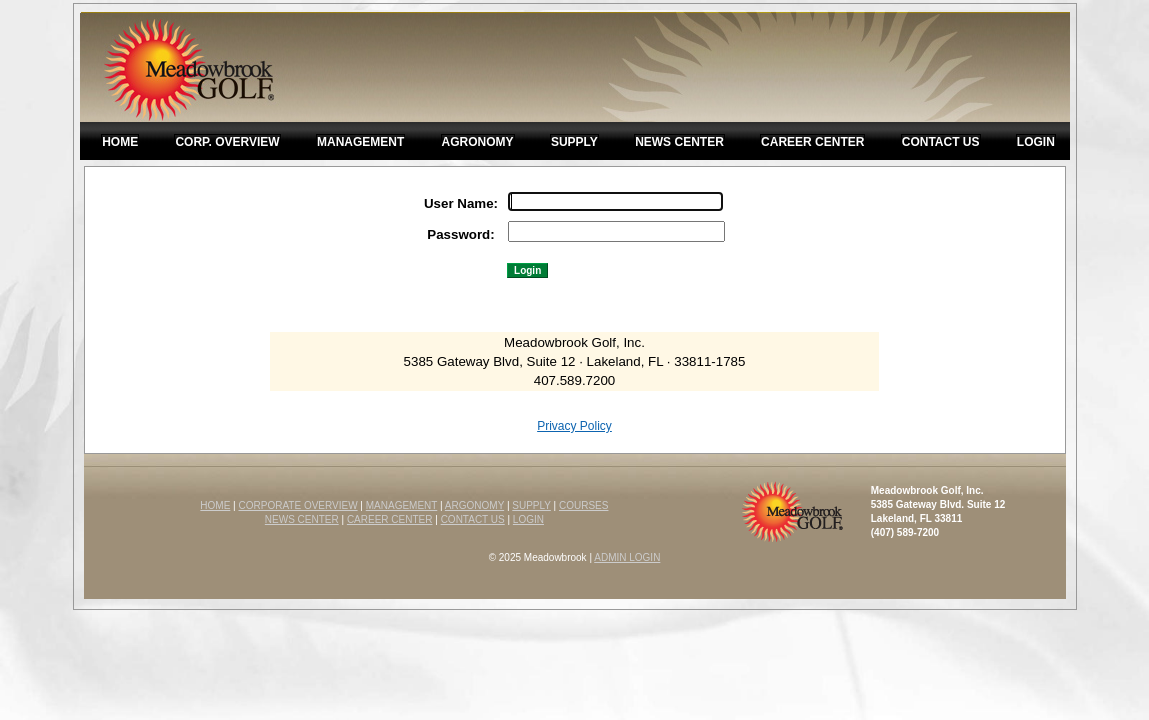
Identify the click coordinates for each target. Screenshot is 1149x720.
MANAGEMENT (402, 505)
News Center (679, 142)
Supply (574, 142)
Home (120, 142)
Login (1036, 142)
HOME (215, 505)
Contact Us (941, 142)
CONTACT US (473, 519)
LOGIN (528, 519)
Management (360, 142)
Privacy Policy (574, 426)
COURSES (583, 505)
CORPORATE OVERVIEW (298, 505)
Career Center (812, 142)
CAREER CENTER (390, 519)
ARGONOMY (474, 505)
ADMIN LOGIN (627, 557)
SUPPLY (531, 505)
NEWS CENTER (302, 519)
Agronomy (478, 142)
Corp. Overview (227, 142)
